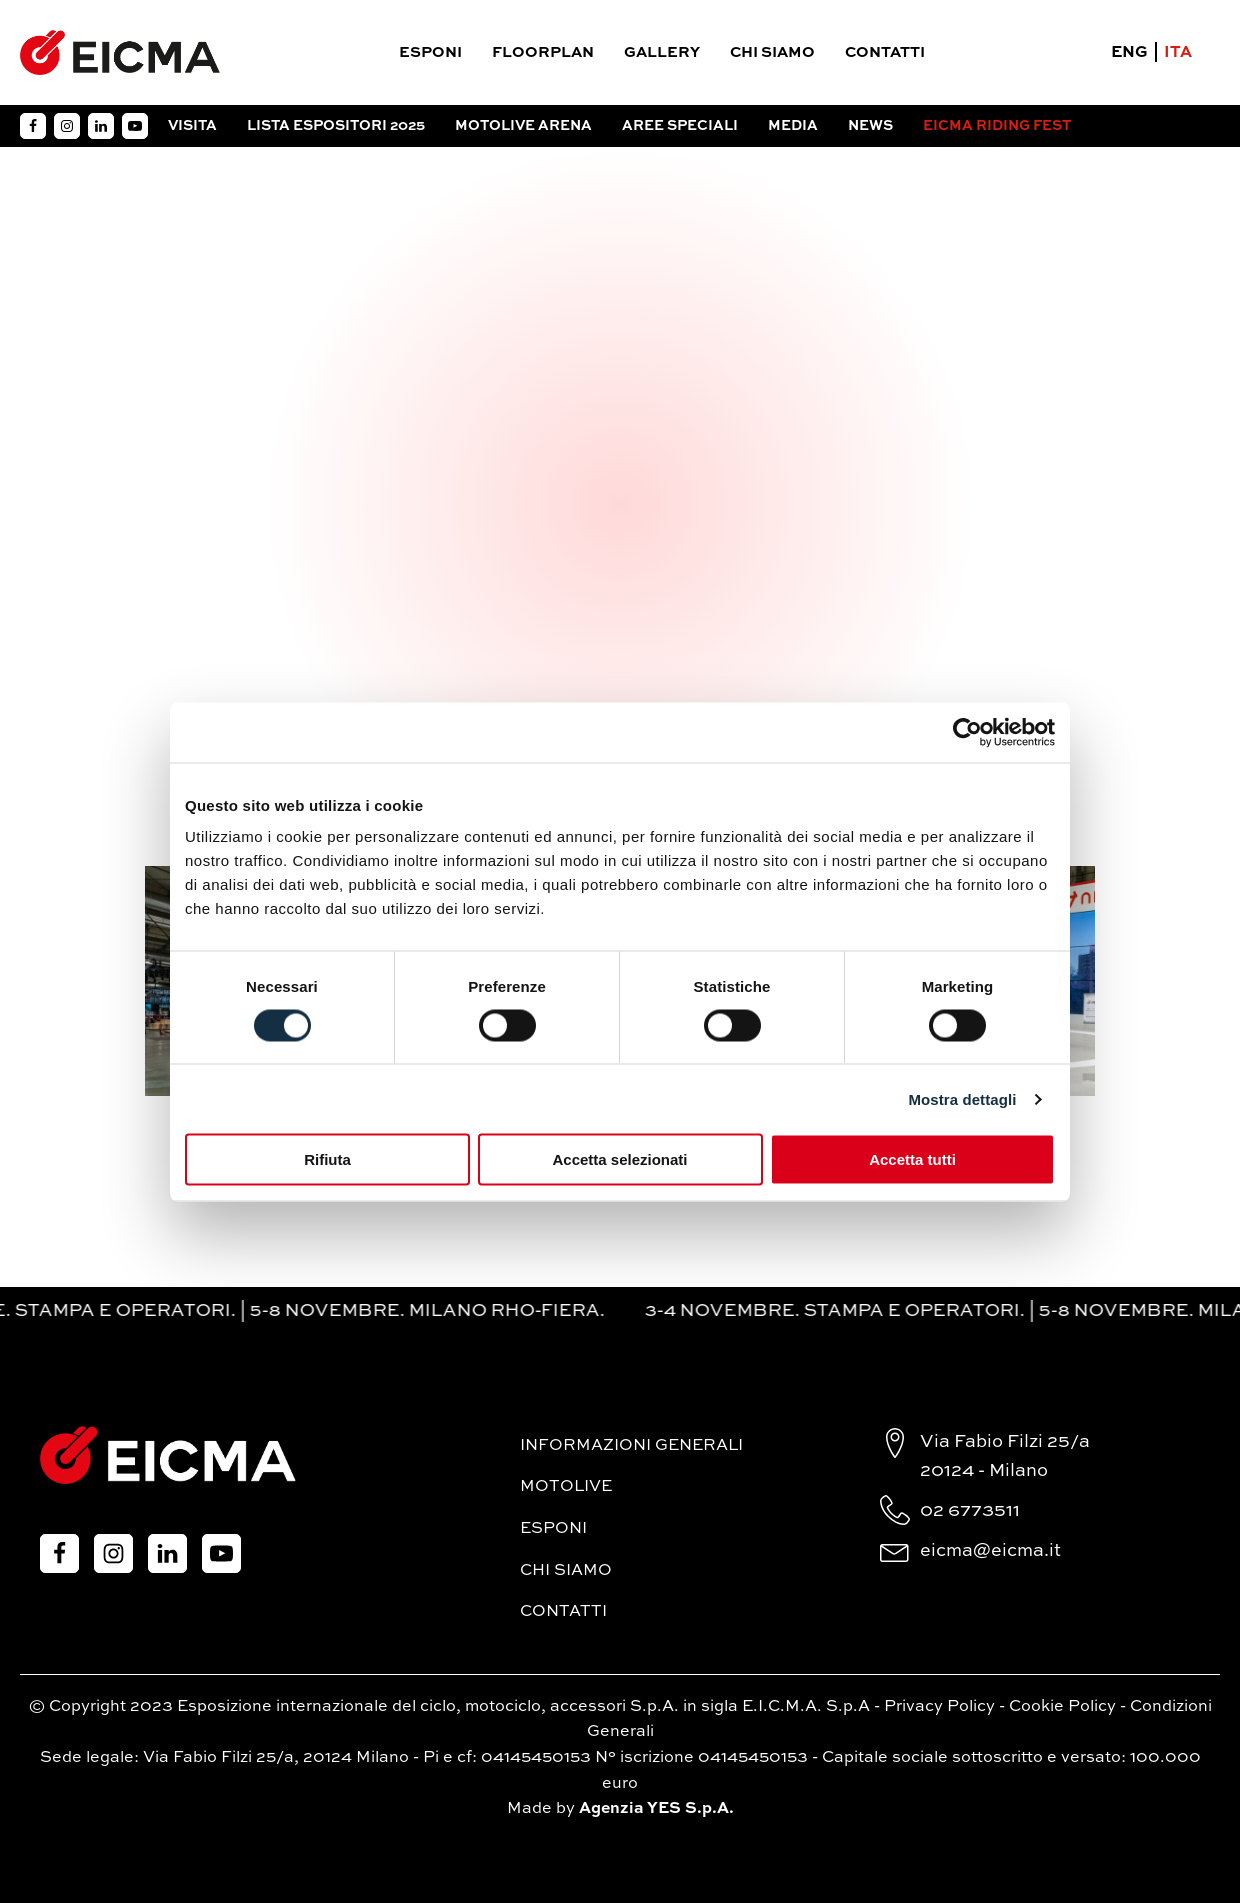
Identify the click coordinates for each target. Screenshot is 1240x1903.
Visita (192, 126)
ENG (1129, 53)
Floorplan (543, 52)
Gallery (662, 52)
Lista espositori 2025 (336, 126)
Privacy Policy (939, 1707)
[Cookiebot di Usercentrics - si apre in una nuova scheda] (967, 732)
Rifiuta (327, 1159)
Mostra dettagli (962, 1098)
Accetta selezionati (619, 1159)
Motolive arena (523, 126)
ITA (1178, 53)
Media (793, 126)
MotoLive (566, 1487)
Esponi (430, 52)
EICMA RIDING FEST (997, 126)
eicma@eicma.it (990, 1551)
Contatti (885, 52)
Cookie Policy (1062, 1707)
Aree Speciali (680, 126)
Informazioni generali (631, 1446)
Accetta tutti (912, 1159)
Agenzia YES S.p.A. (656, 1809)
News (870, 126)
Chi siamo (772, 52)
